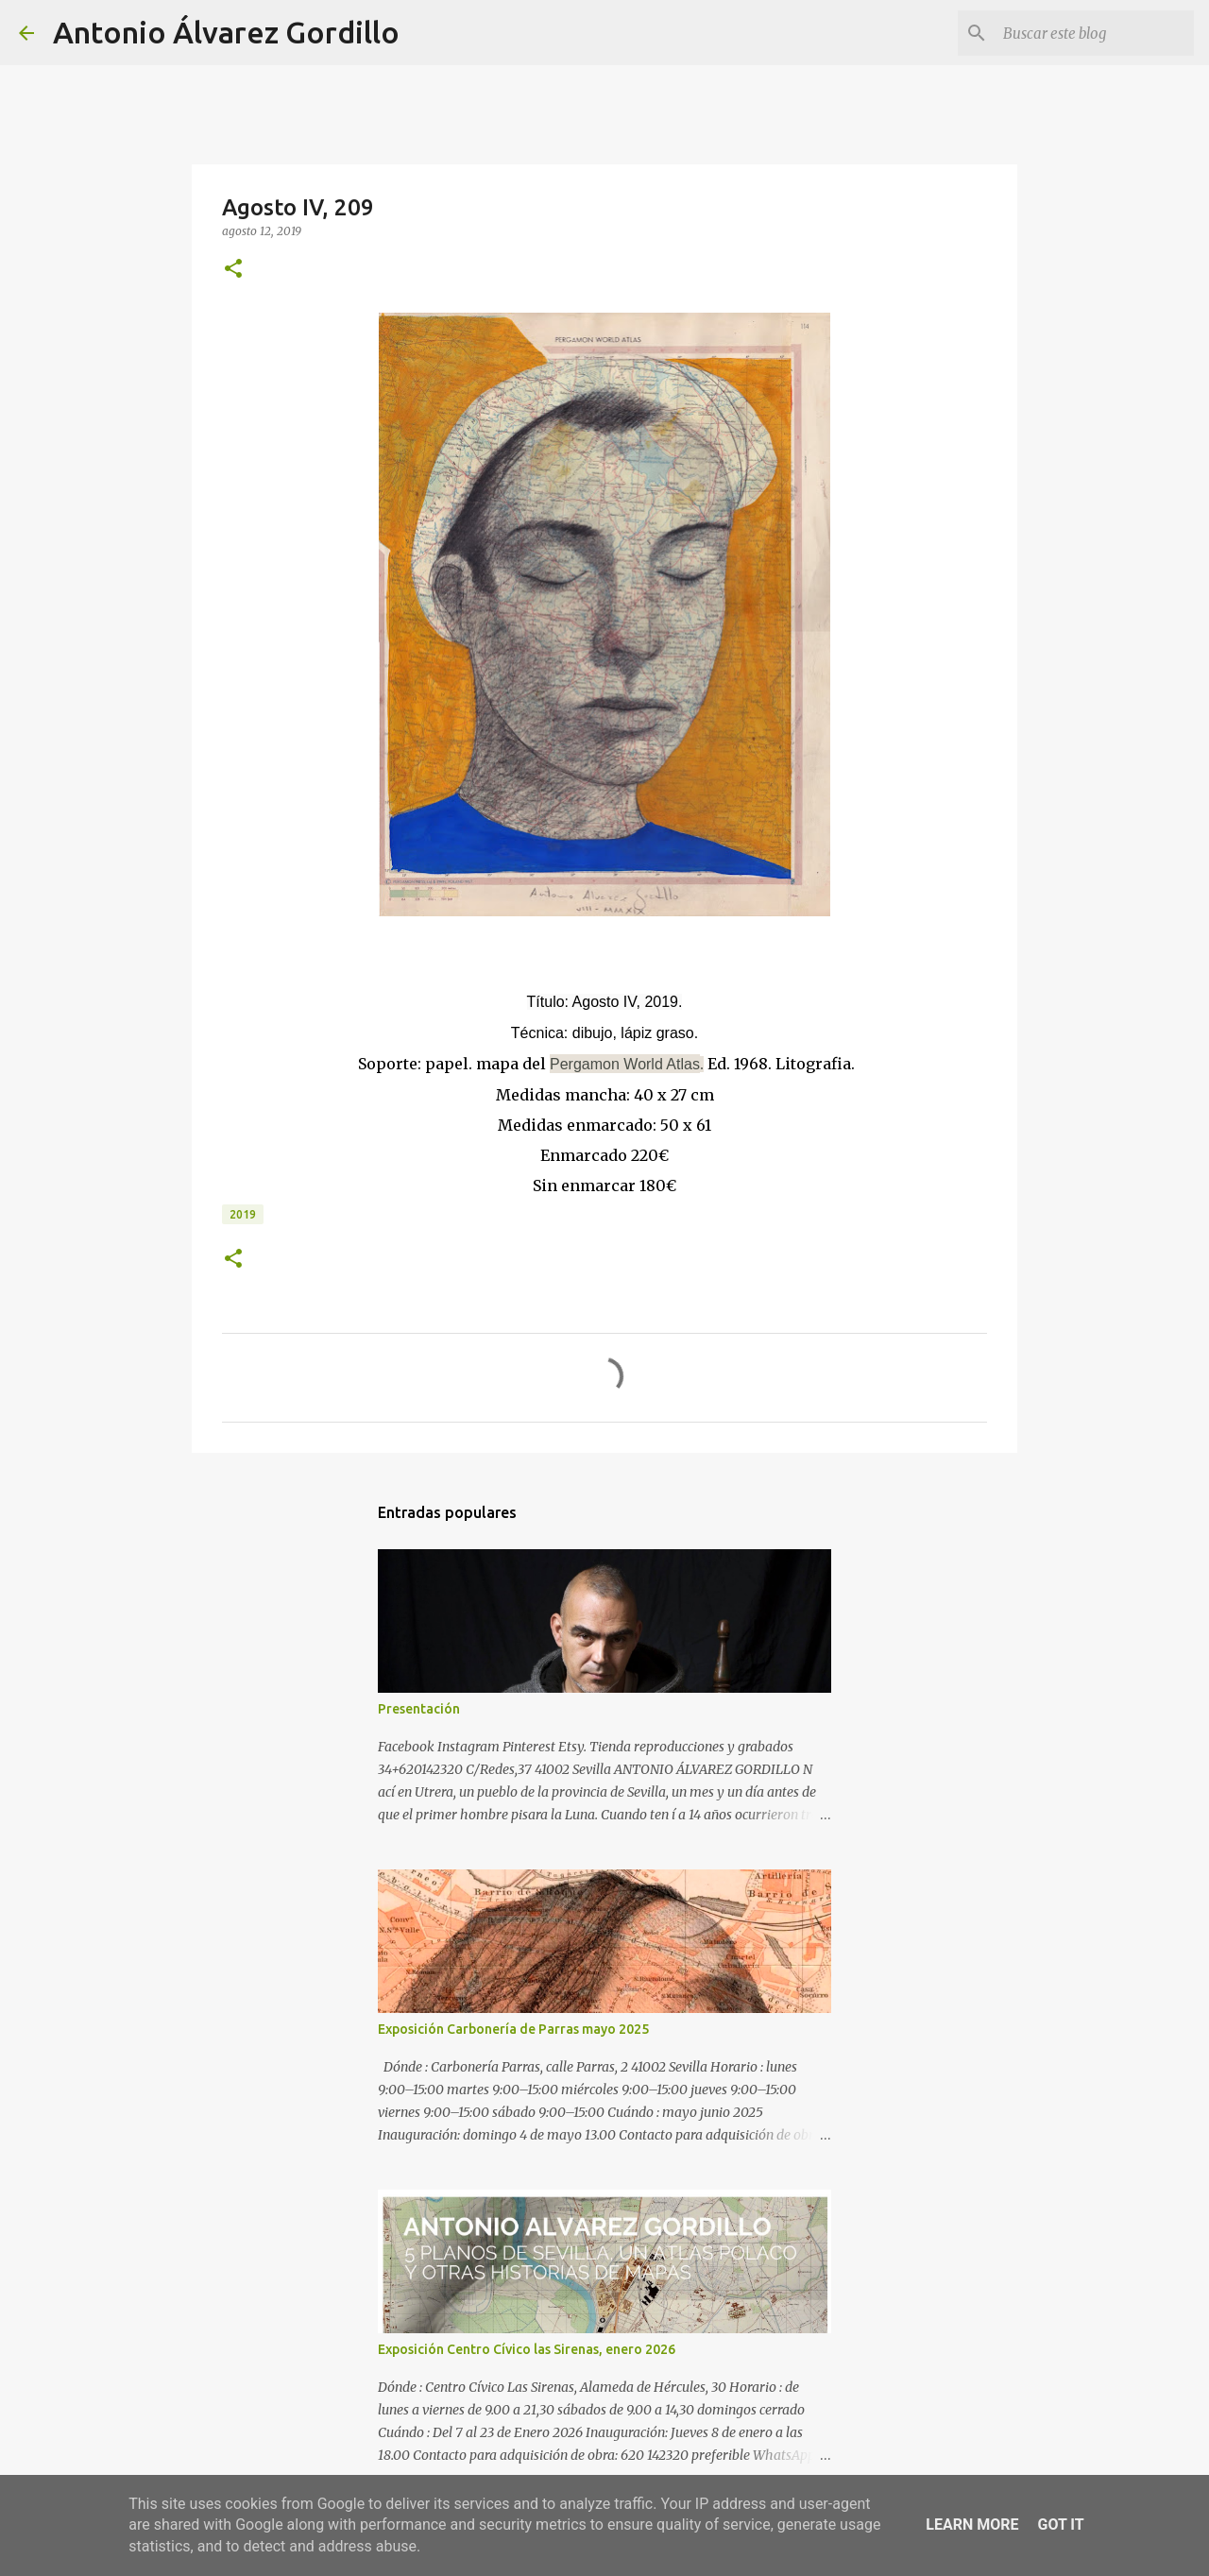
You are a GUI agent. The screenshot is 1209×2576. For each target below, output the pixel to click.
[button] (233, 269)
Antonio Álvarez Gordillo (226, 32)
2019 (243, 1214)
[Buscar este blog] (1095, 33)
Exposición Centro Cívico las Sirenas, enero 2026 (526, 2349)
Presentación (419, 1708)
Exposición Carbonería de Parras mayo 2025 (513, 2029)
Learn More (972, 2524)
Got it (1060, 2524)
